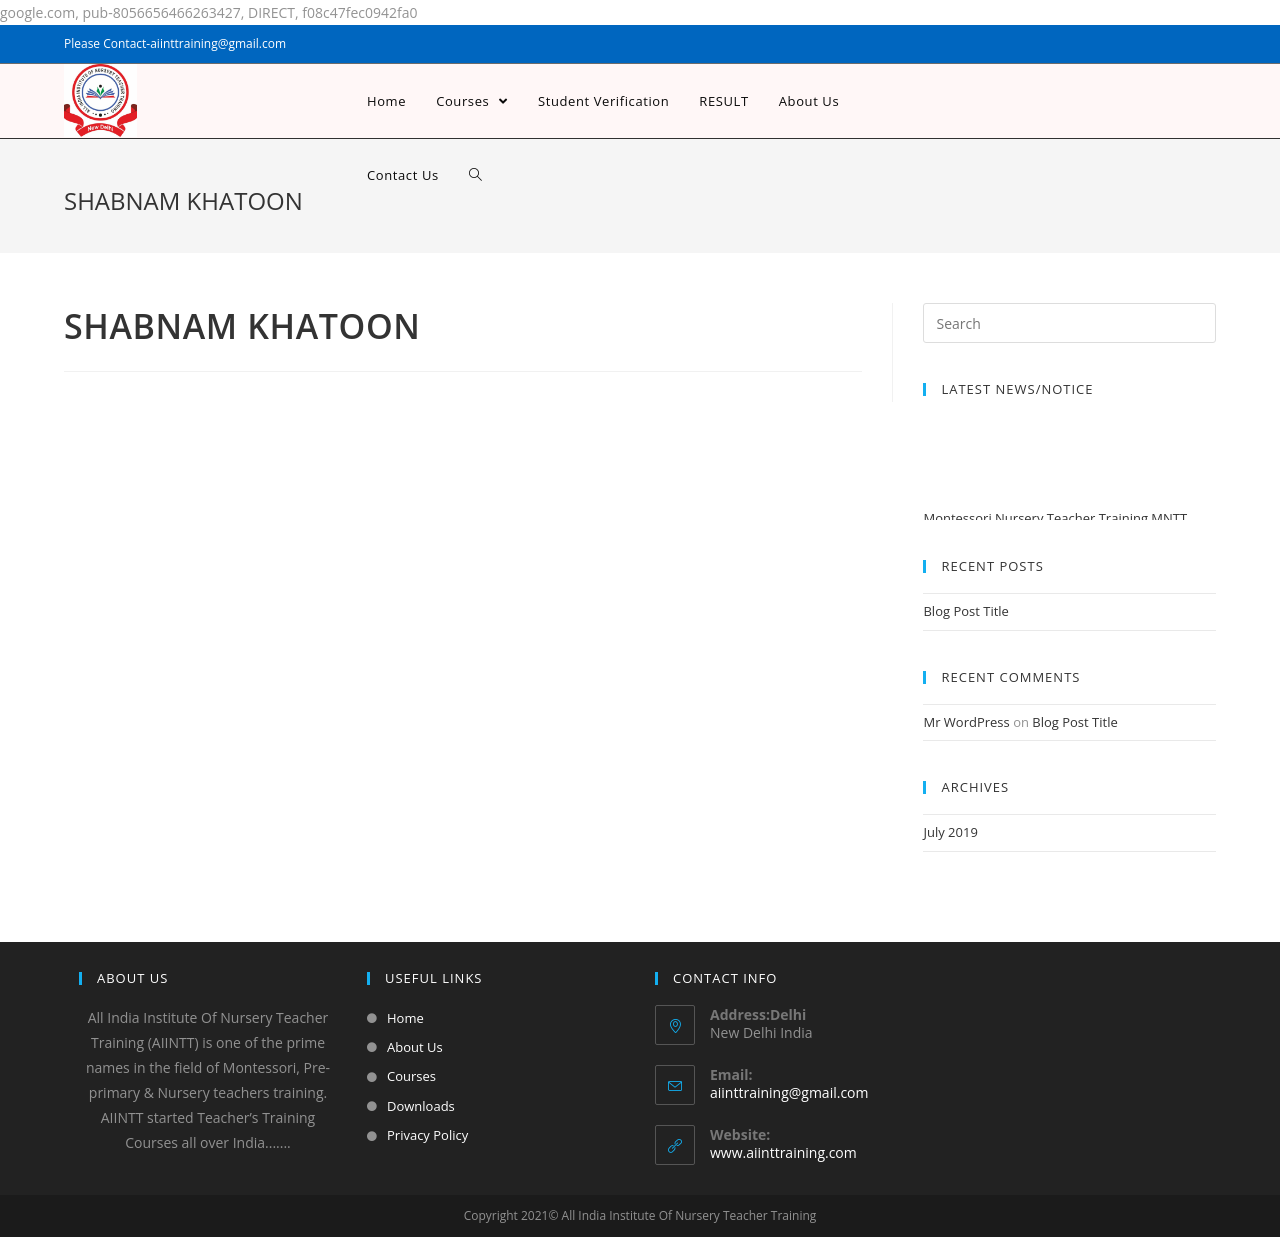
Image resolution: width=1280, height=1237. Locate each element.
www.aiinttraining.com (783, 1152)
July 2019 (950, 832)
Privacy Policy (427, 1135)
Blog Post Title (965, 611)
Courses (411, 1076)
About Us (415, 1047)
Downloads (421, 1106)
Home (405, 1018)
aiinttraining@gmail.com (789, 1092)
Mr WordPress (966, 722)
